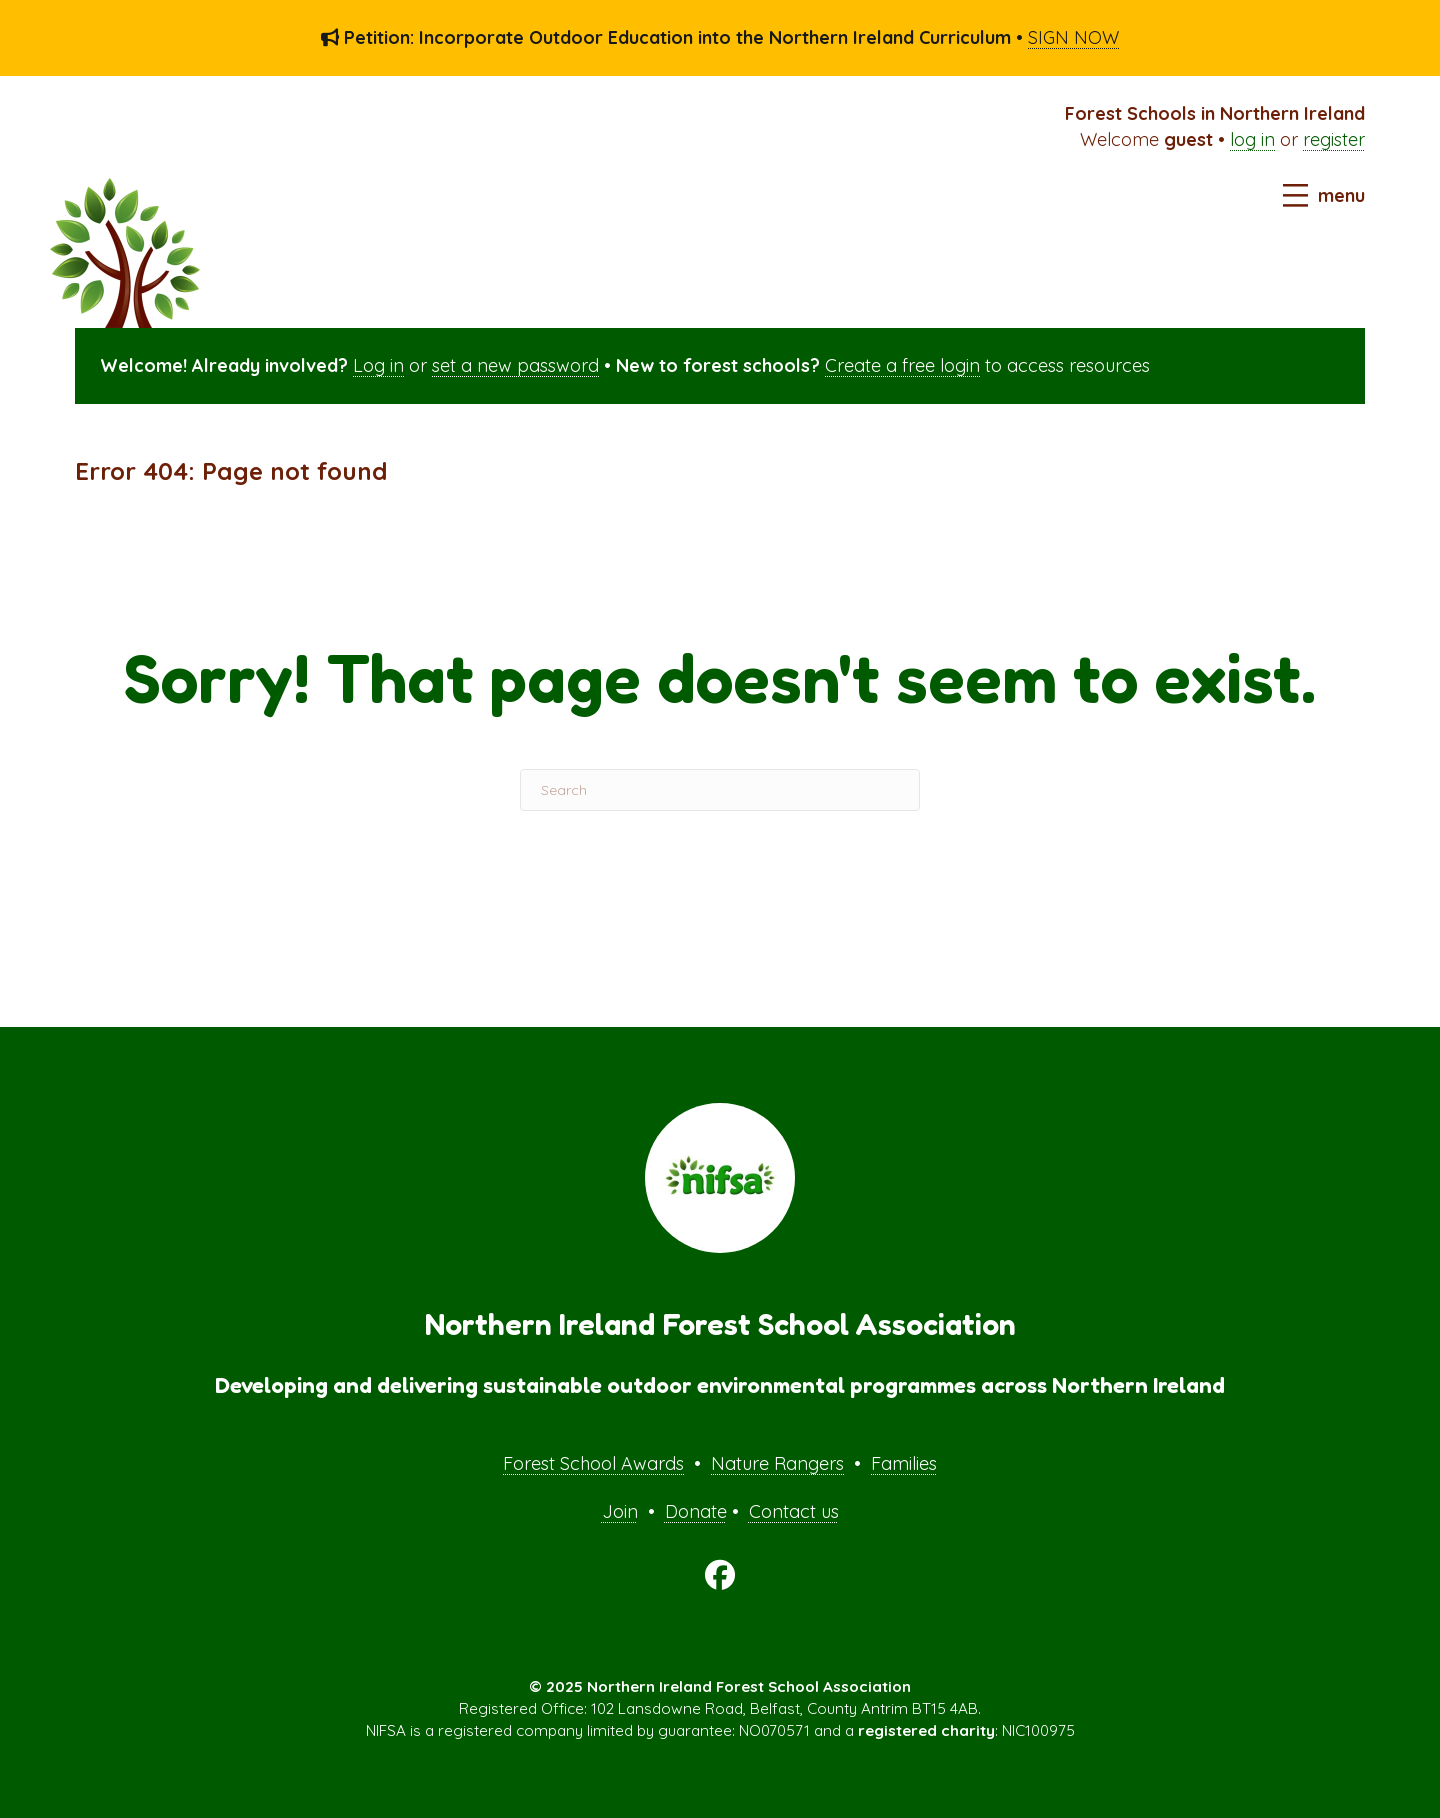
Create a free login (902, 365)
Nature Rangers (777, 1463)
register (1334, 139)
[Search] (720, 790)
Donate (696, 1511)
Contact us (794, 1511)
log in (1252, 139)
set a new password (515, 365)
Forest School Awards (593, 1463)
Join (620, 1511)
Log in (378, 365)
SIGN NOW (1073, 37)
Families (904, 1463)
